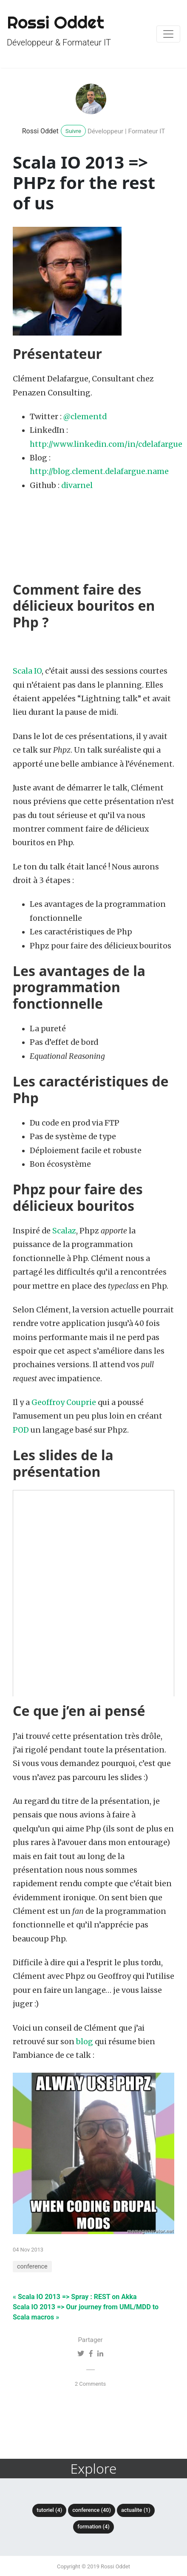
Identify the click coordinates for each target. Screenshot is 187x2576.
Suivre (73, 130)
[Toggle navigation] (168, 33)
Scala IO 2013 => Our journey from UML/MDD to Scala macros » (86, 2312)
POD (21, 1430)
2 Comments (90, 2384)
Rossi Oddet (40, 131)
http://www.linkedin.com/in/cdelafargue (106, 444)
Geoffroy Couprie (63, 1402)
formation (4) (93, 2526)
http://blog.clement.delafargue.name (99, 471)
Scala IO (27, 671)
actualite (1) (135, 2510)
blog (84, 2041)
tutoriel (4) (49, 2510)
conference (32, 2266)
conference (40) (91, 2510)
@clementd (85, 416)
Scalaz (64, 1231)
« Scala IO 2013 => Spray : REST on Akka (75, 2297)
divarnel (77, 485)
